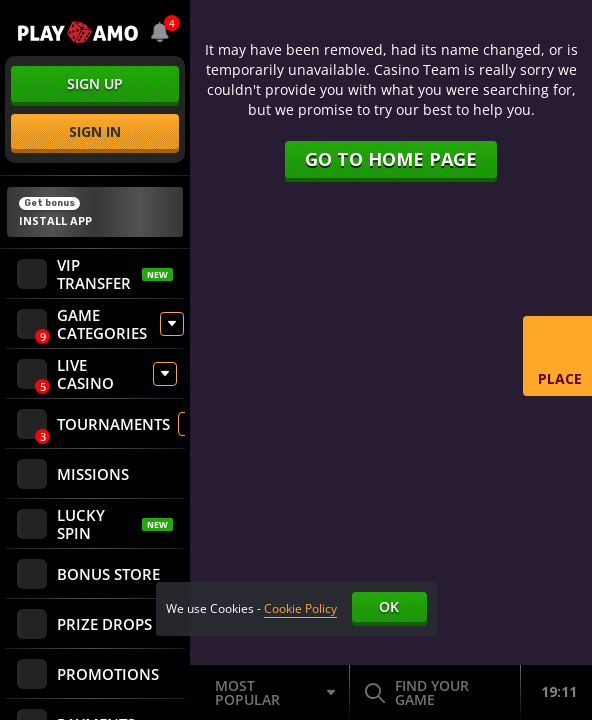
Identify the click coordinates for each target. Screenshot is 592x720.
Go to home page (391, 159)
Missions (73, 474)
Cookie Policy (300, 608)
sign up (95, 83)
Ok (389, 606)
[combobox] (160, 32)
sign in (95, 131)
